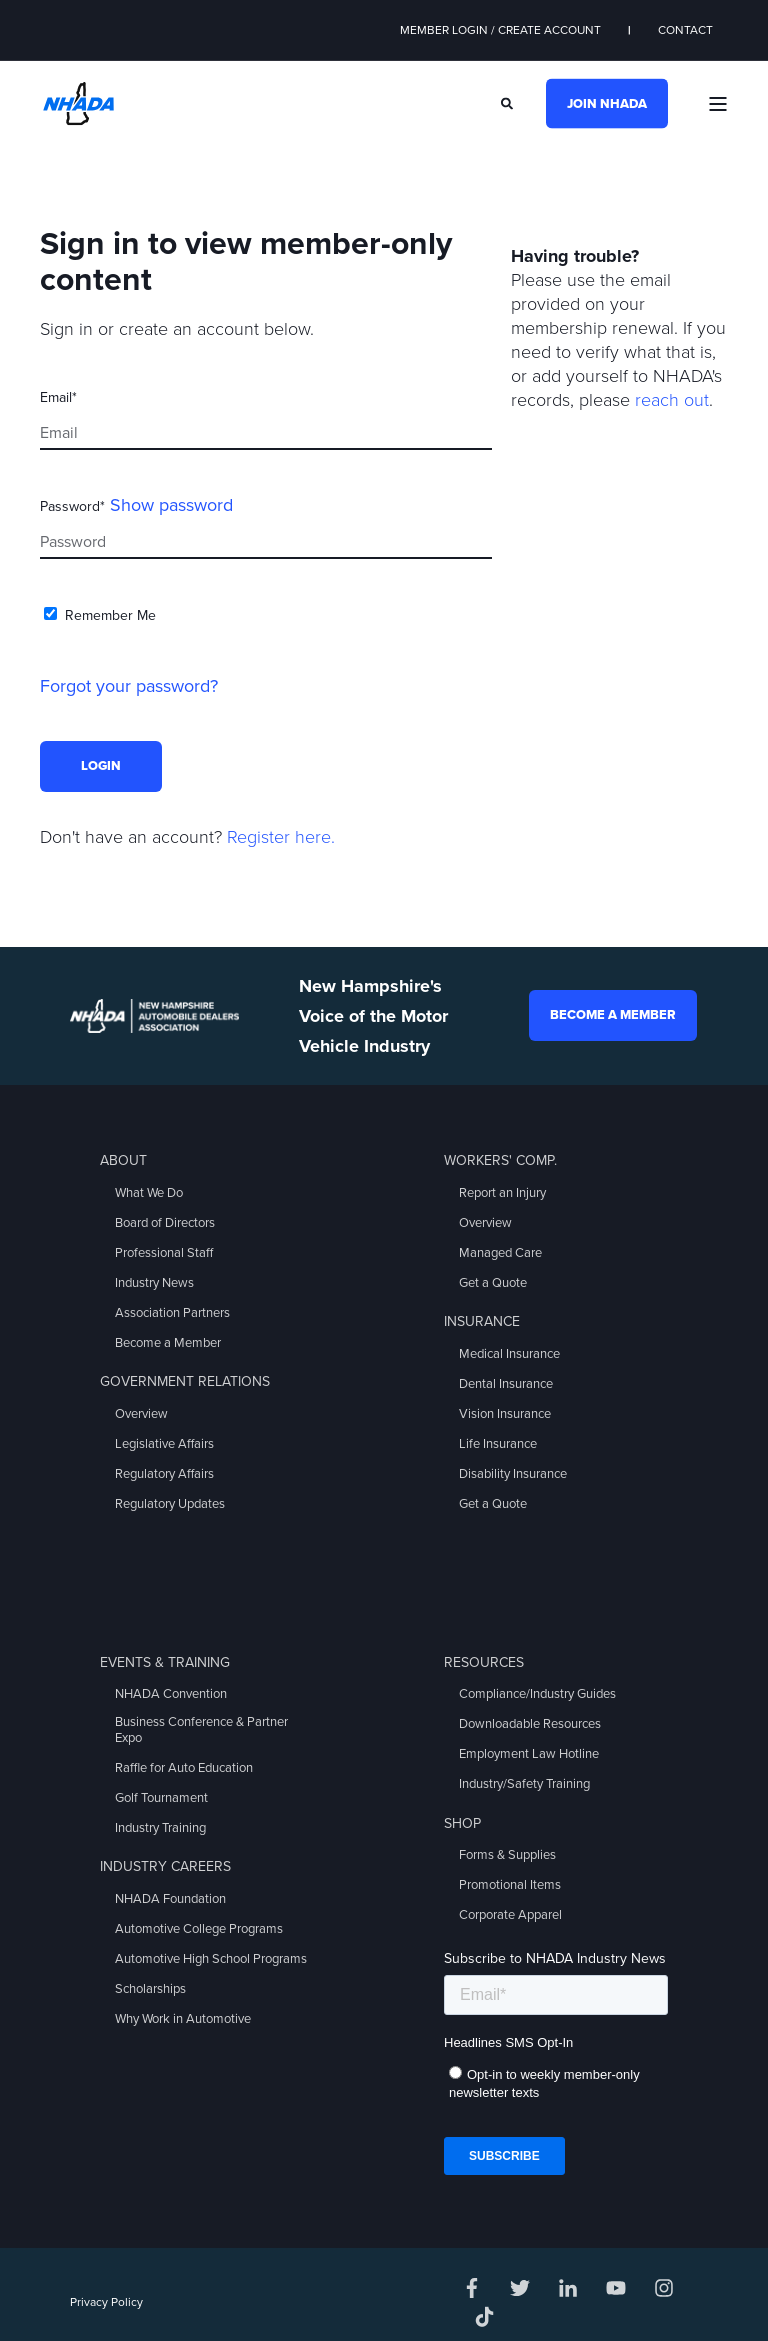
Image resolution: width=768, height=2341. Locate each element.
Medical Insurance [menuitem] (509, 1354)
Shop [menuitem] (462, 1823)
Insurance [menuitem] (482, 1321)
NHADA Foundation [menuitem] (170, 1899)
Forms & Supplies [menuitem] (507, 1855)
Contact (685, 30)
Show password (171, 505)
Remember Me (110, 615)
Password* (72, 506)
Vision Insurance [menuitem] (505, 1414)
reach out (672, 400)
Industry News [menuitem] (154, 1283)
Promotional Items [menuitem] (510, 1885)
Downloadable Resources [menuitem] (530, 1724)
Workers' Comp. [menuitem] (500, 1160)
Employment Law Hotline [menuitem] (529, 1754)
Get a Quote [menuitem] (493, 1283)
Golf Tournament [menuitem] (161, 1798)
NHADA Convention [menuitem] (171, 1694)
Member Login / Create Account (500, 30)
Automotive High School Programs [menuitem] (211, 1959)
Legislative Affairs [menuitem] (164, 1444)
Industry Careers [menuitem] (165, 1866)
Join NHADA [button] (607, 103)
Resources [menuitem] (484, 1662)
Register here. (281, 837)
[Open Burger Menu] (718, 104)
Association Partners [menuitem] (172, 1313)
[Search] (508, 102)
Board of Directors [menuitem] (165, 1223)
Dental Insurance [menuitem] (506, 1384)
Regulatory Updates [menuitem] (170, 1504)
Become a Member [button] (613, 1015)
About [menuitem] (123, 1160)
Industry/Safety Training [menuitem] (524, 1784)
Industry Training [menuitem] (160, 1828)
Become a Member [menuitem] (168, 1343)
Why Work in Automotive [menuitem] (183, 2019)
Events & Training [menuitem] (165, 1662)
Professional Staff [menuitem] (164, 1253)
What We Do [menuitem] (149, 1193)
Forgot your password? (129, 686)
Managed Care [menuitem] (500, 1253)
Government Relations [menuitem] (185, 1381)
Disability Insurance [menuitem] (513, 1474)
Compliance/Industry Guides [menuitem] (537, 1694)
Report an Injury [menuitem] (502, 1193)
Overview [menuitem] (141, 1414)
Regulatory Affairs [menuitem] (164, 1474)
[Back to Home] (78, 102)
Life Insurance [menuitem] (498, 1444)
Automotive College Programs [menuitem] (199, 1929)
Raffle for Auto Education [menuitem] (184, 1768)
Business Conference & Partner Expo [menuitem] (201, 1730)
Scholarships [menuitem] (150, 1989)
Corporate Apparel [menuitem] (510, 1915)
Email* (58, 397)
